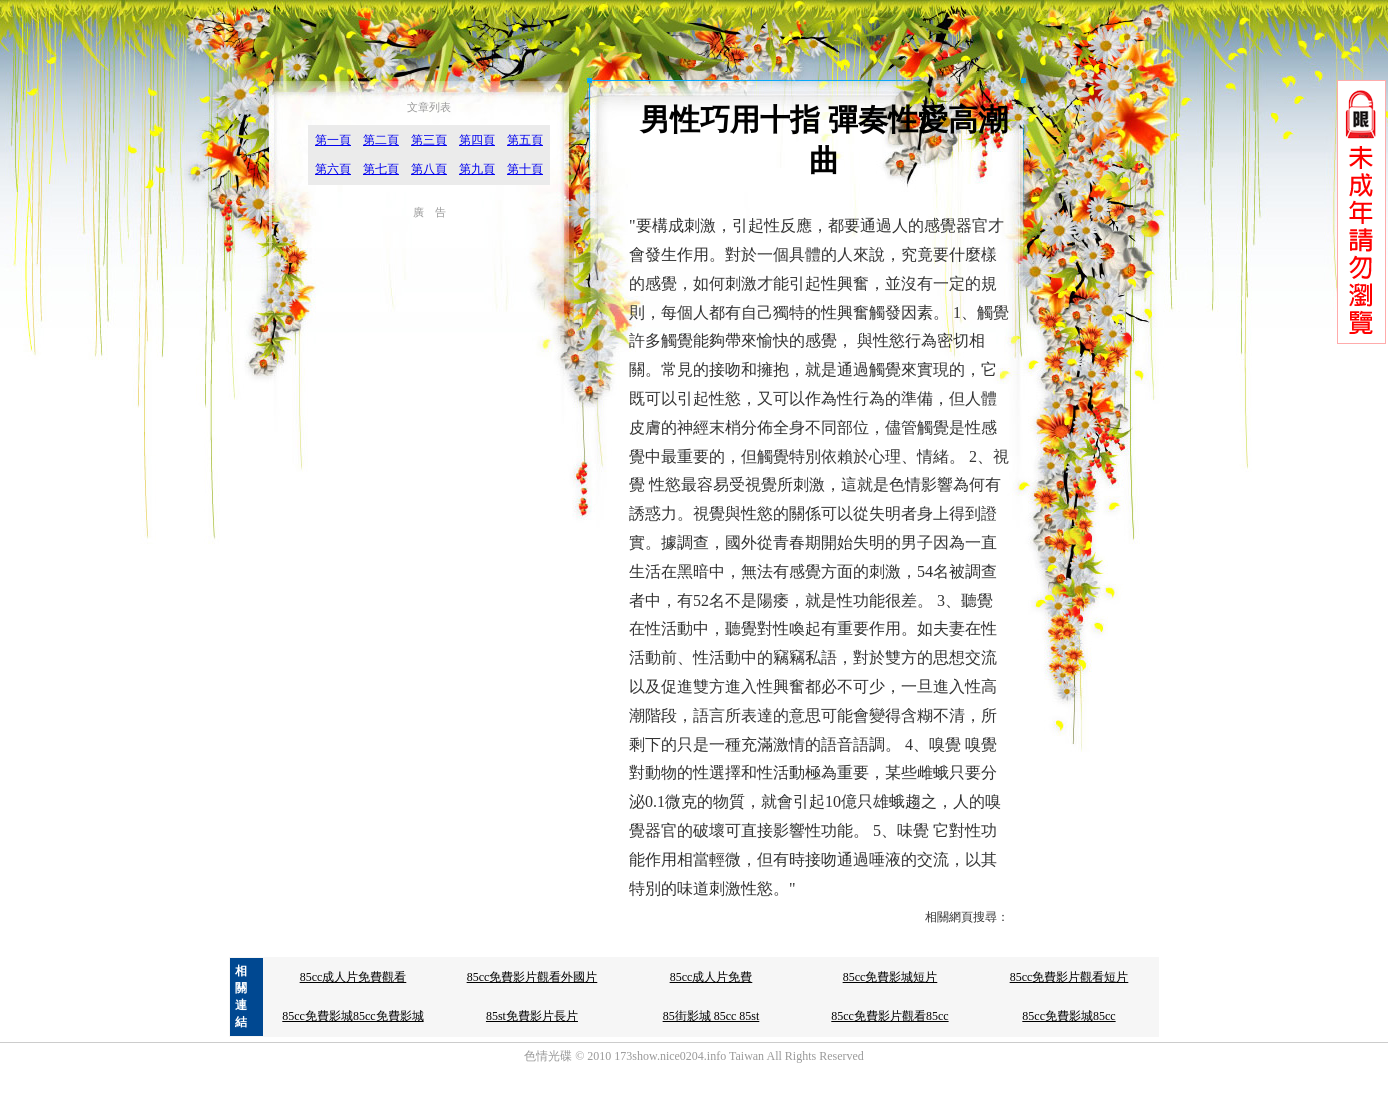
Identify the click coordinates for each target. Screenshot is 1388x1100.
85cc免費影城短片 (890, 977)
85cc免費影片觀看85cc (889, 1016)
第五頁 (525, 140)
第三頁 (429, 140)
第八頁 (429, 169)
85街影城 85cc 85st (711, 1016)
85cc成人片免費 (711, 977)
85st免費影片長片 (532, 1016)
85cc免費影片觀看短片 (1069, 977)
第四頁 (477, 140)
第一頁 (333, 140)
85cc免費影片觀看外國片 (532, 977)
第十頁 (525, 169)
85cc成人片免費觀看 (353, 977)
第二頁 (381, 140)
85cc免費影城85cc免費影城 (352, 1016)
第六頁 (333, 169)
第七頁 (381, 169)
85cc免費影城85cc (1068, 1016)
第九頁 (477, 169)
